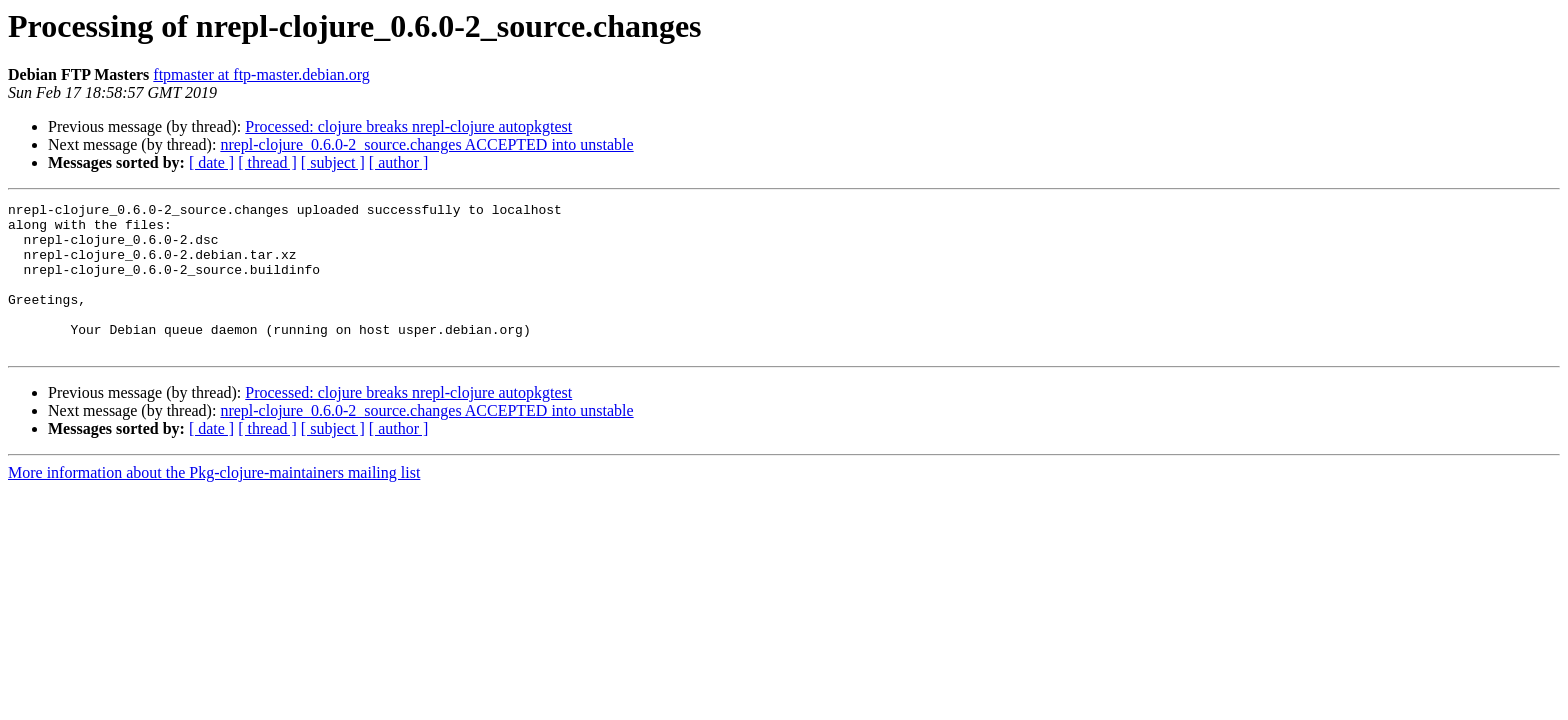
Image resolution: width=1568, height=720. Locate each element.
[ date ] (211, 162)
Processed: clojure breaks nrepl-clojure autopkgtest (408, 126)
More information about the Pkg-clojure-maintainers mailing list (214, 502)
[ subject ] (333, 162)
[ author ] (399, 162)
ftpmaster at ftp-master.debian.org (261, 74)
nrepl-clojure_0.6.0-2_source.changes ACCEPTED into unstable (426, 144)
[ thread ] (267, 162)
